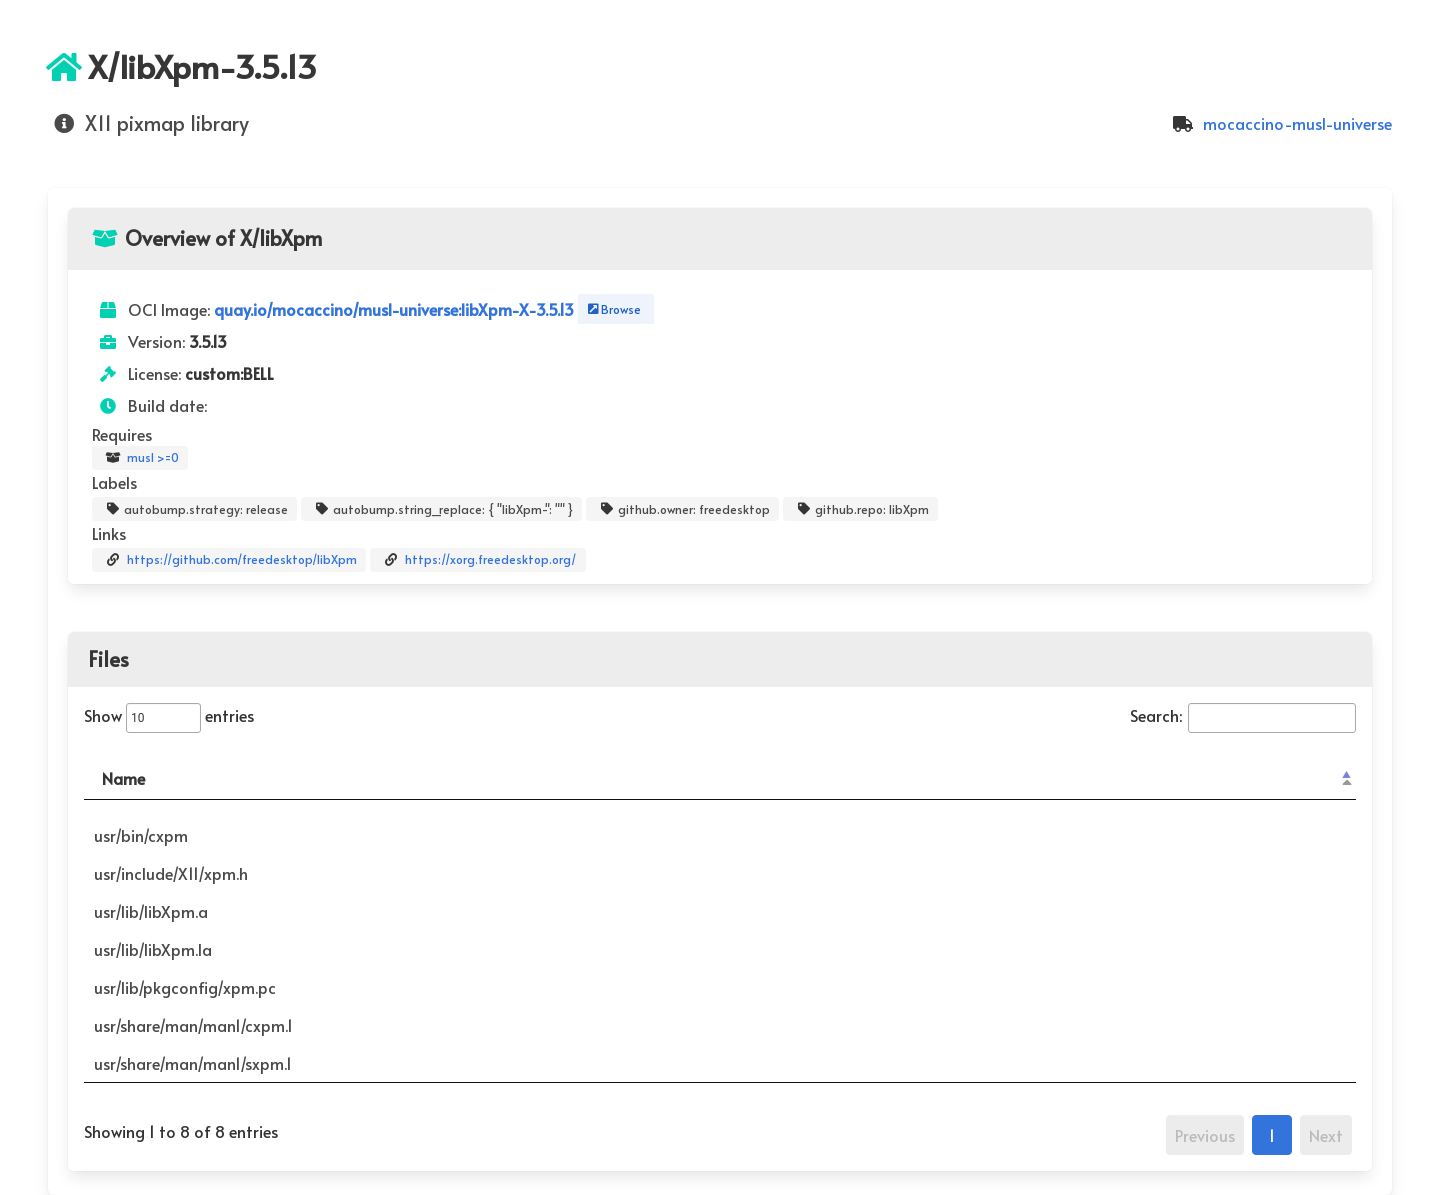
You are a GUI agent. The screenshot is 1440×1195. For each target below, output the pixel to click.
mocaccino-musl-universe (1279, 123)
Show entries (169, 715)
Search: (1243, 715)
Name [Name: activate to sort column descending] (123, 778)
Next (1326, 1135)
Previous (1205, 1135)
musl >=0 (140, 458)
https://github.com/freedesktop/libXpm (229, 560)
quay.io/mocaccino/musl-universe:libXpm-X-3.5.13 (396, 309)
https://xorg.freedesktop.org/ (478, 560)
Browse (612, 309)
